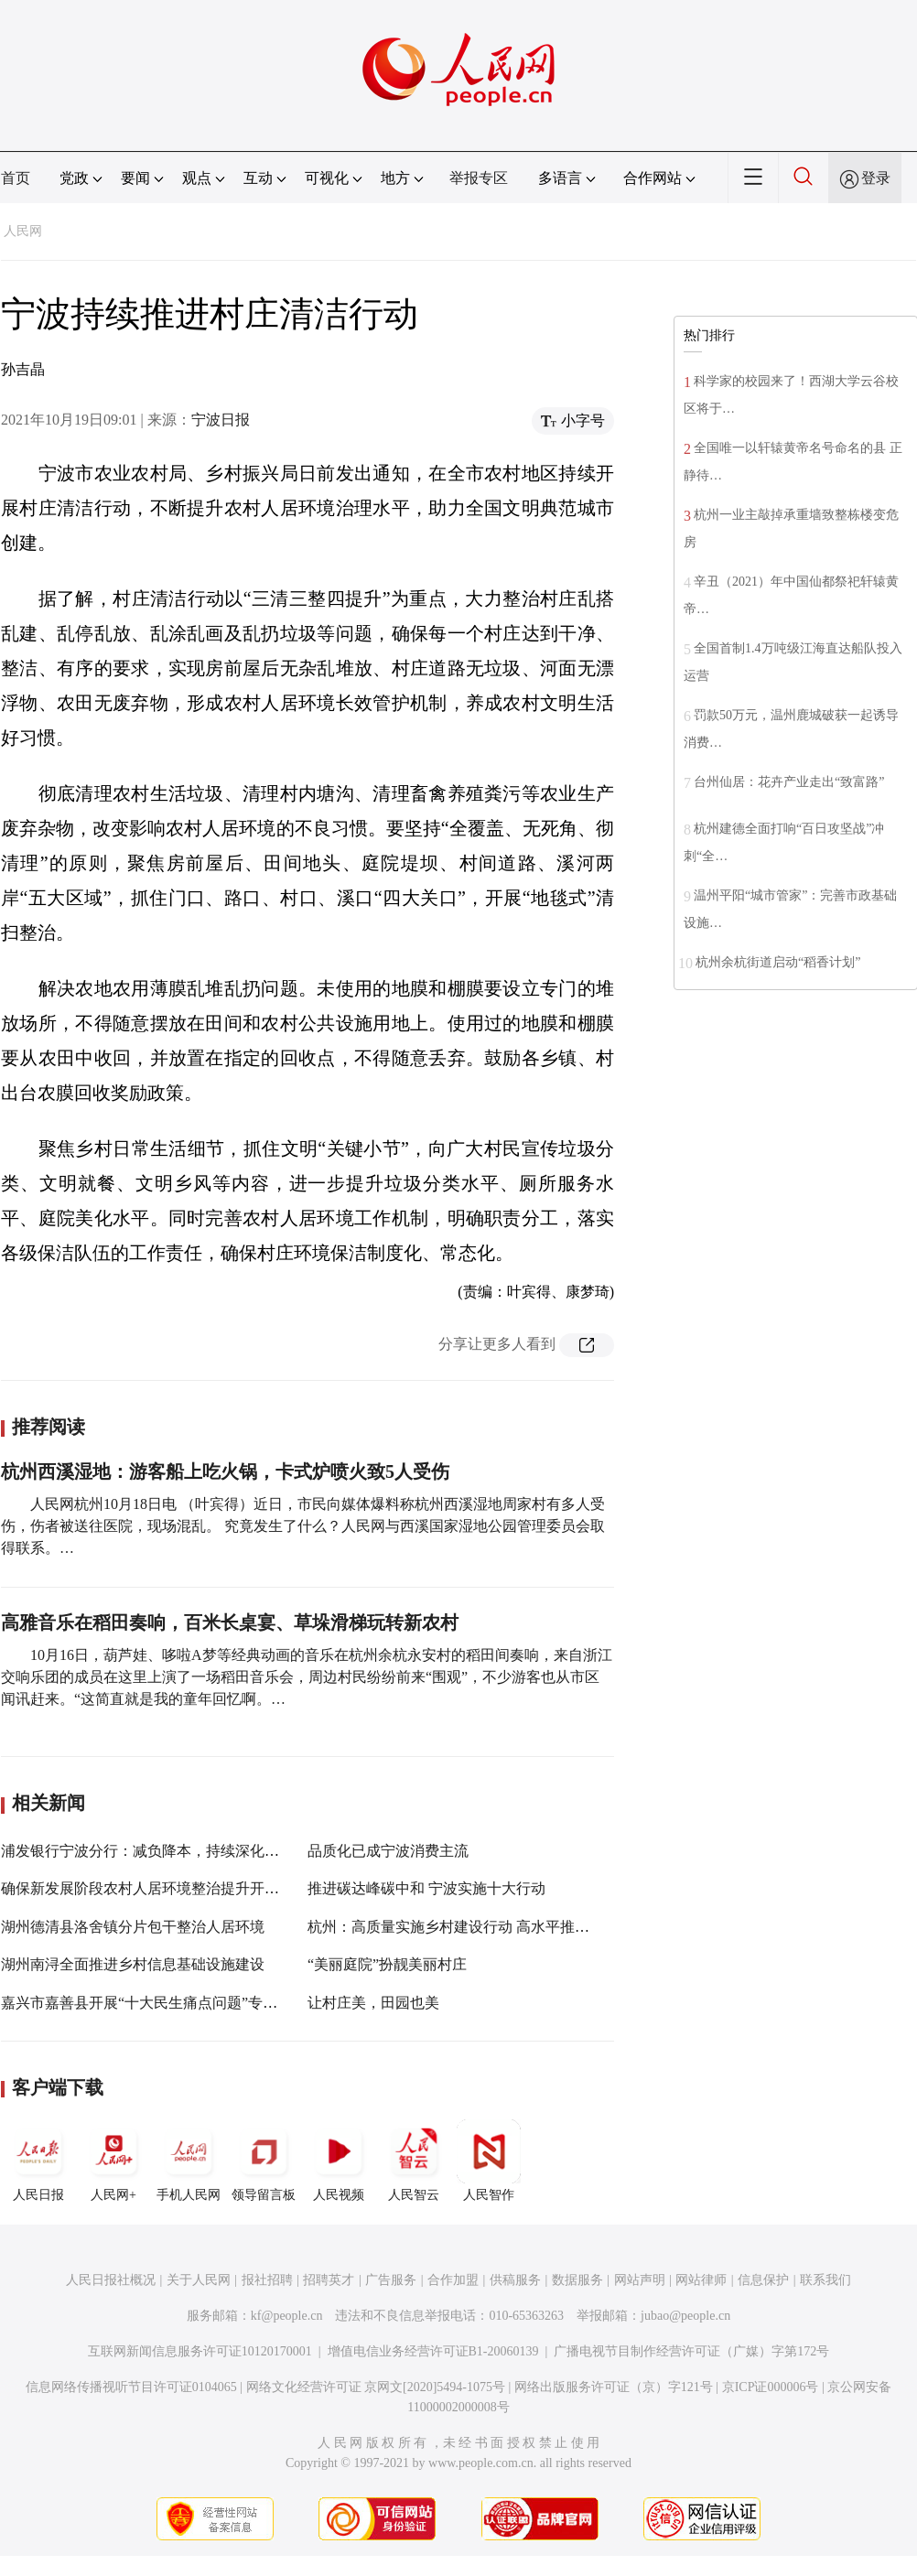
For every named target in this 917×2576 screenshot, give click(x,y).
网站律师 (701, 2280)
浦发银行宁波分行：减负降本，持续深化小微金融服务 (176, 1851)
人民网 (23, 231)
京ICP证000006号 (770, 2387)
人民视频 (339, 2160)
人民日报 (38, 2160)
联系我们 (825, 2280)
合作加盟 (453, 2280)
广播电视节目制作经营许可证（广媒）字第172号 (691, 2351)
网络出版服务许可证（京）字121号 (613, 2387)
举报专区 (478, 178)
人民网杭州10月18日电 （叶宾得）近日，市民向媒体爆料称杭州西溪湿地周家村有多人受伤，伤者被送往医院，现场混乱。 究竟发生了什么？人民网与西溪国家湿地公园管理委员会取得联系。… (303, 1526)
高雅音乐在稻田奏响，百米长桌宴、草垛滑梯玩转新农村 (229, 1622)
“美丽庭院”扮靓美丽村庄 (387, 1964)
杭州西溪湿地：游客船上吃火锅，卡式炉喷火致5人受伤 (225, 1471)
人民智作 (489, 2160)
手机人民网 (188, 2160)
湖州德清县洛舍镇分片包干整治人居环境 (132, 1927)
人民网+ (113, 2160)
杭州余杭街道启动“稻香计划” (778, 962)
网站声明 (639, 2280)
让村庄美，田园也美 (373, 2002)
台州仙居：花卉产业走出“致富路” (789, 782)
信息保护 (763, 2280)
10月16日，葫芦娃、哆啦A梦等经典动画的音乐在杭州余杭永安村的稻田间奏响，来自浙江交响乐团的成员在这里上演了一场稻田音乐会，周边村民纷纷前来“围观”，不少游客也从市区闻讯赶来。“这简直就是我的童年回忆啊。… (306, 1677)
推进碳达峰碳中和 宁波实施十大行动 (426, 1888)
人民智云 (414, 2160)
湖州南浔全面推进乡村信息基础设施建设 (132, 1964)
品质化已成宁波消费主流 (388, 1851)
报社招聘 (267, 2280)
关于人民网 (199, 2280)
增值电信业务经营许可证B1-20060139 (433, 2351)
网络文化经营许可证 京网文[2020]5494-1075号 (376, 2387)
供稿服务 (515, 2280)
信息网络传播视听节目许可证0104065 (131, 2387)
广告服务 (390, 2280)
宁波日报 (220, 419)
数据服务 (577, 2280)
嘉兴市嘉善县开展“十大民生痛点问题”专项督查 (154, 2002)
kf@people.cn (287, 2316)
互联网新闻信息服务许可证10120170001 (200, 2351)
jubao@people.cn (685, 2316)
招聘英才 (328, 2280)
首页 (15, 178)
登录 (875, 178)
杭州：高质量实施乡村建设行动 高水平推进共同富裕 (477, 1927)
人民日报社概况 (111, 2280)
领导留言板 (264, 2160)
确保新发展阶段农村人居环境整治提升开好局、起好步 (176, 1888)
